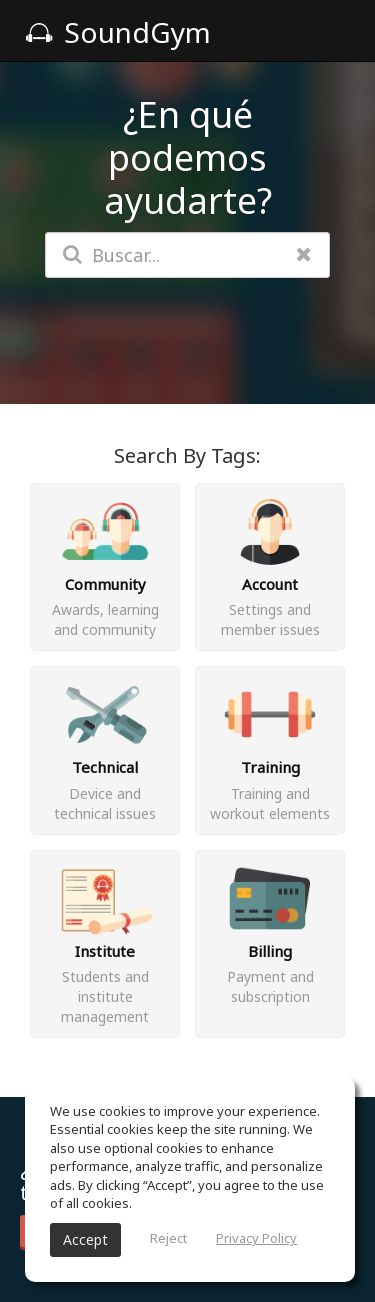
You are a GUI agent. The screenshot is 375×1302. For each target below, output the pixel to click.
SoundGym (118, 32)
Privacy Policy (256, 1238)
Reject (168, 1238)
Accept (85, 1239)
